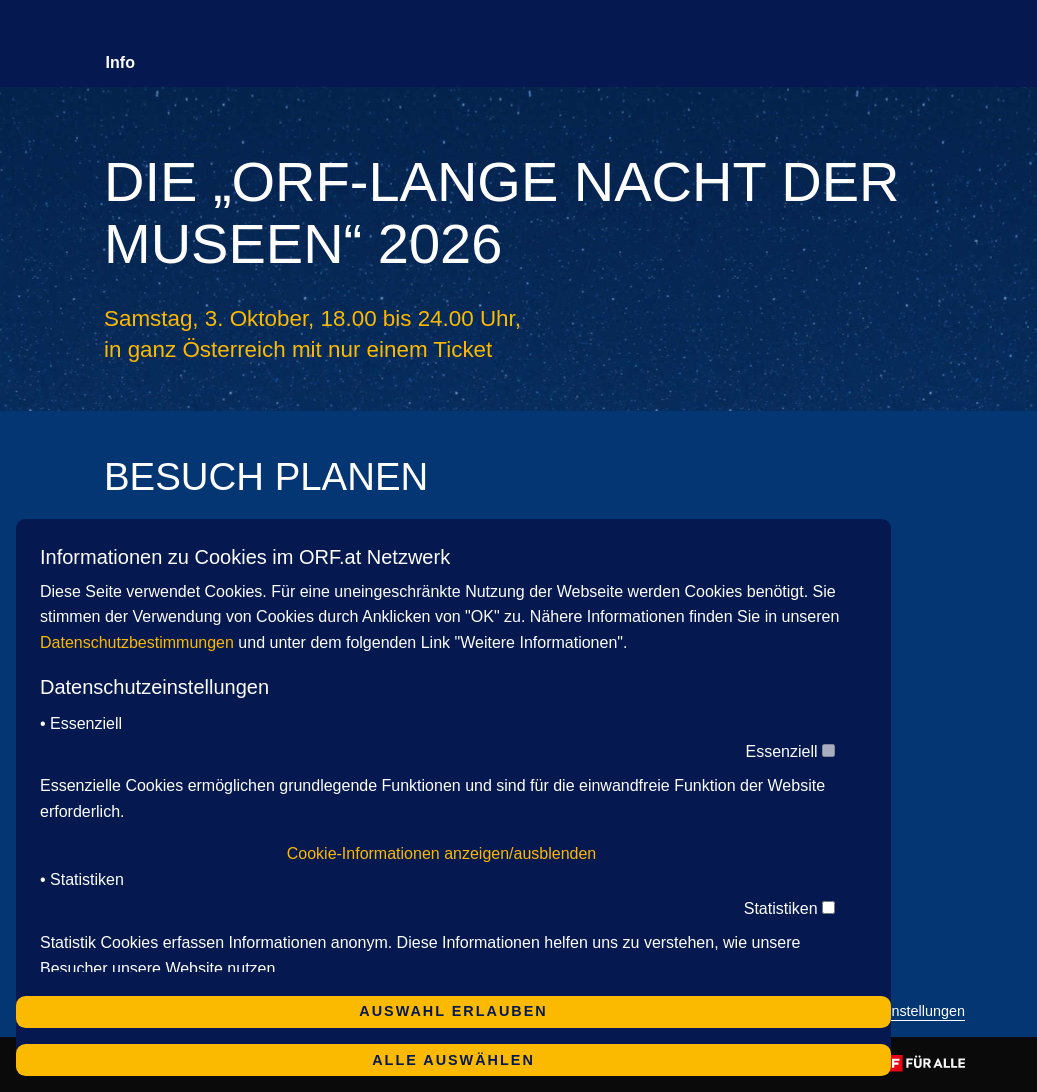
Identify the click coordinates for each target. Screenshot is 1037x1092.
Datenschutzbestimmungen (137, 642)
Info (120, 62)
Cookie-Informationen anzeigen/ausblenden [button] (442, 853)
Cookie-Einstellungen (897, 1011)
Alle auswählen (453, 1060)
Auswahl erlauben (453, 1011)
